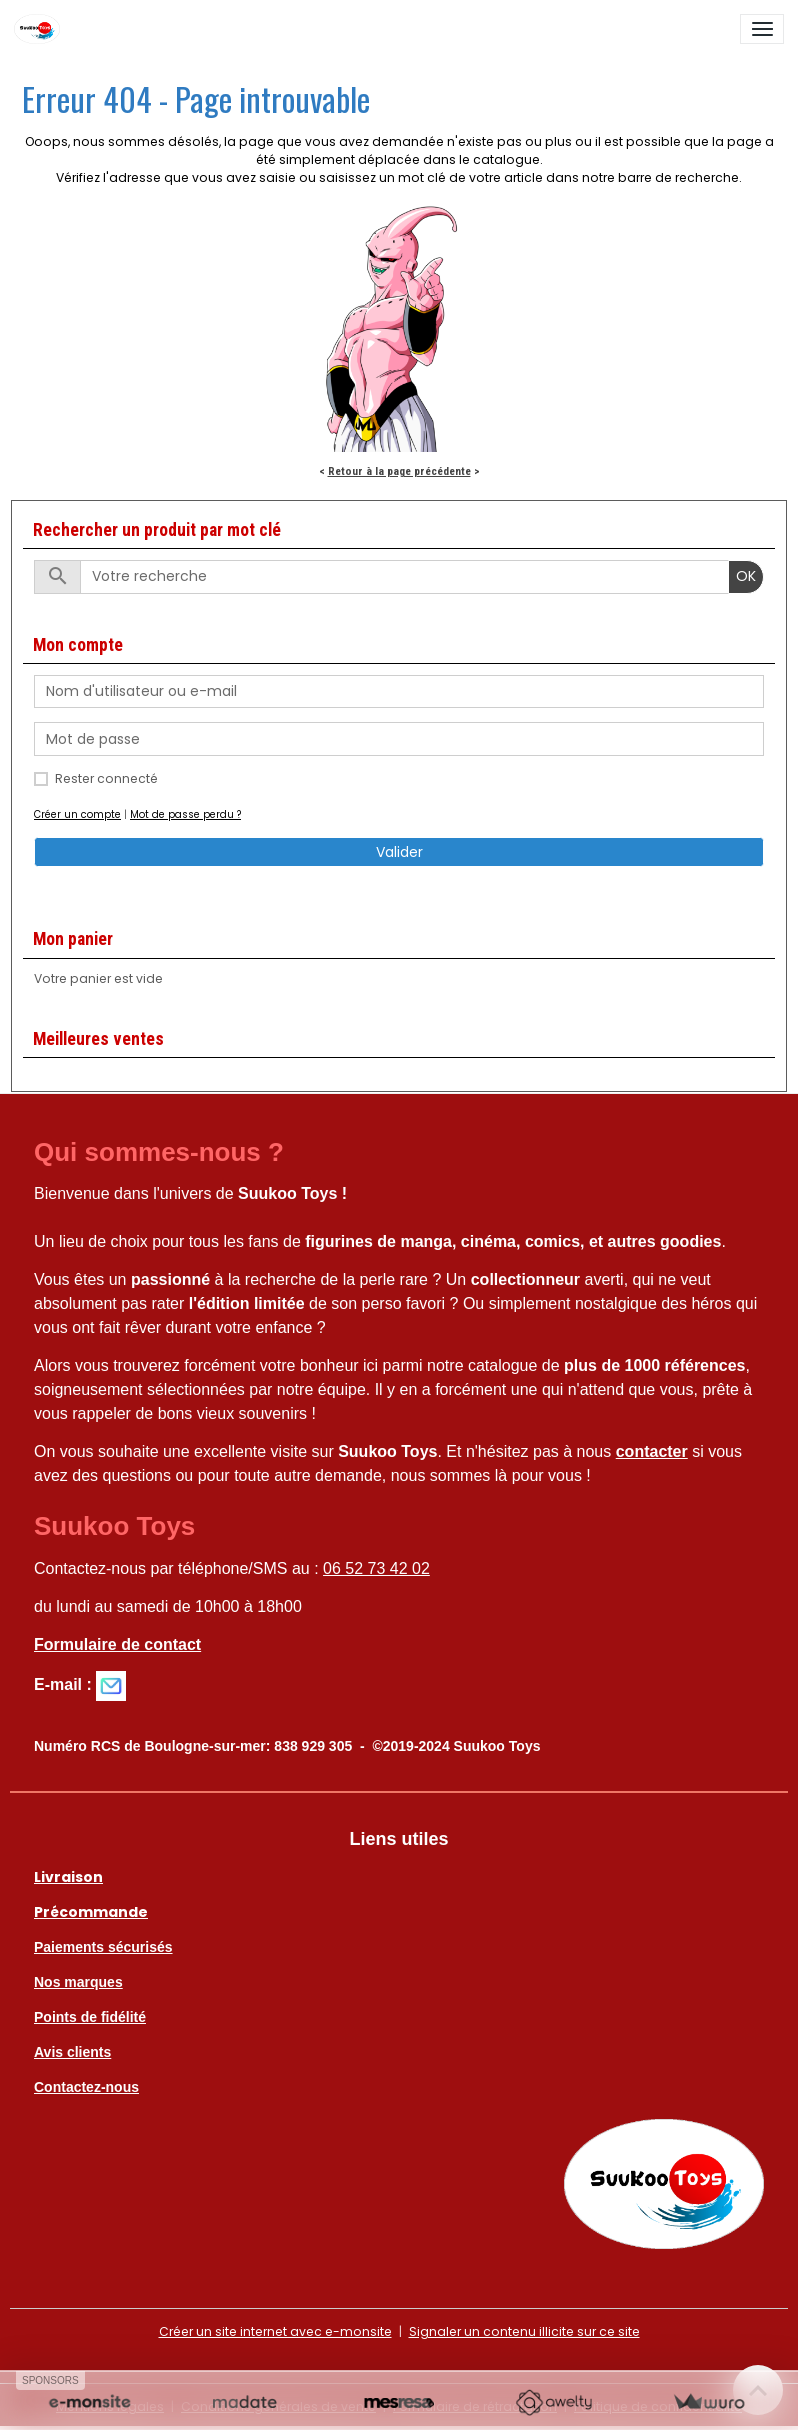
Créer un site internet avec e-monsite (275, 2331)
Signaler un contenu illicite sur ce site (524, 2331)
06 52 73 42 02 (376, 1568)
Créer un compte (77, 814)
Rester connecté (106, 778)
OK (746, 576)
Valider (399, 852)
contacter (652, 1451)
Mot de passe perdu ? (185, 814)
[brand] (40, 29)
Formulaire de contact (117, 1644)
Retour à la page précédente (399, 471)
